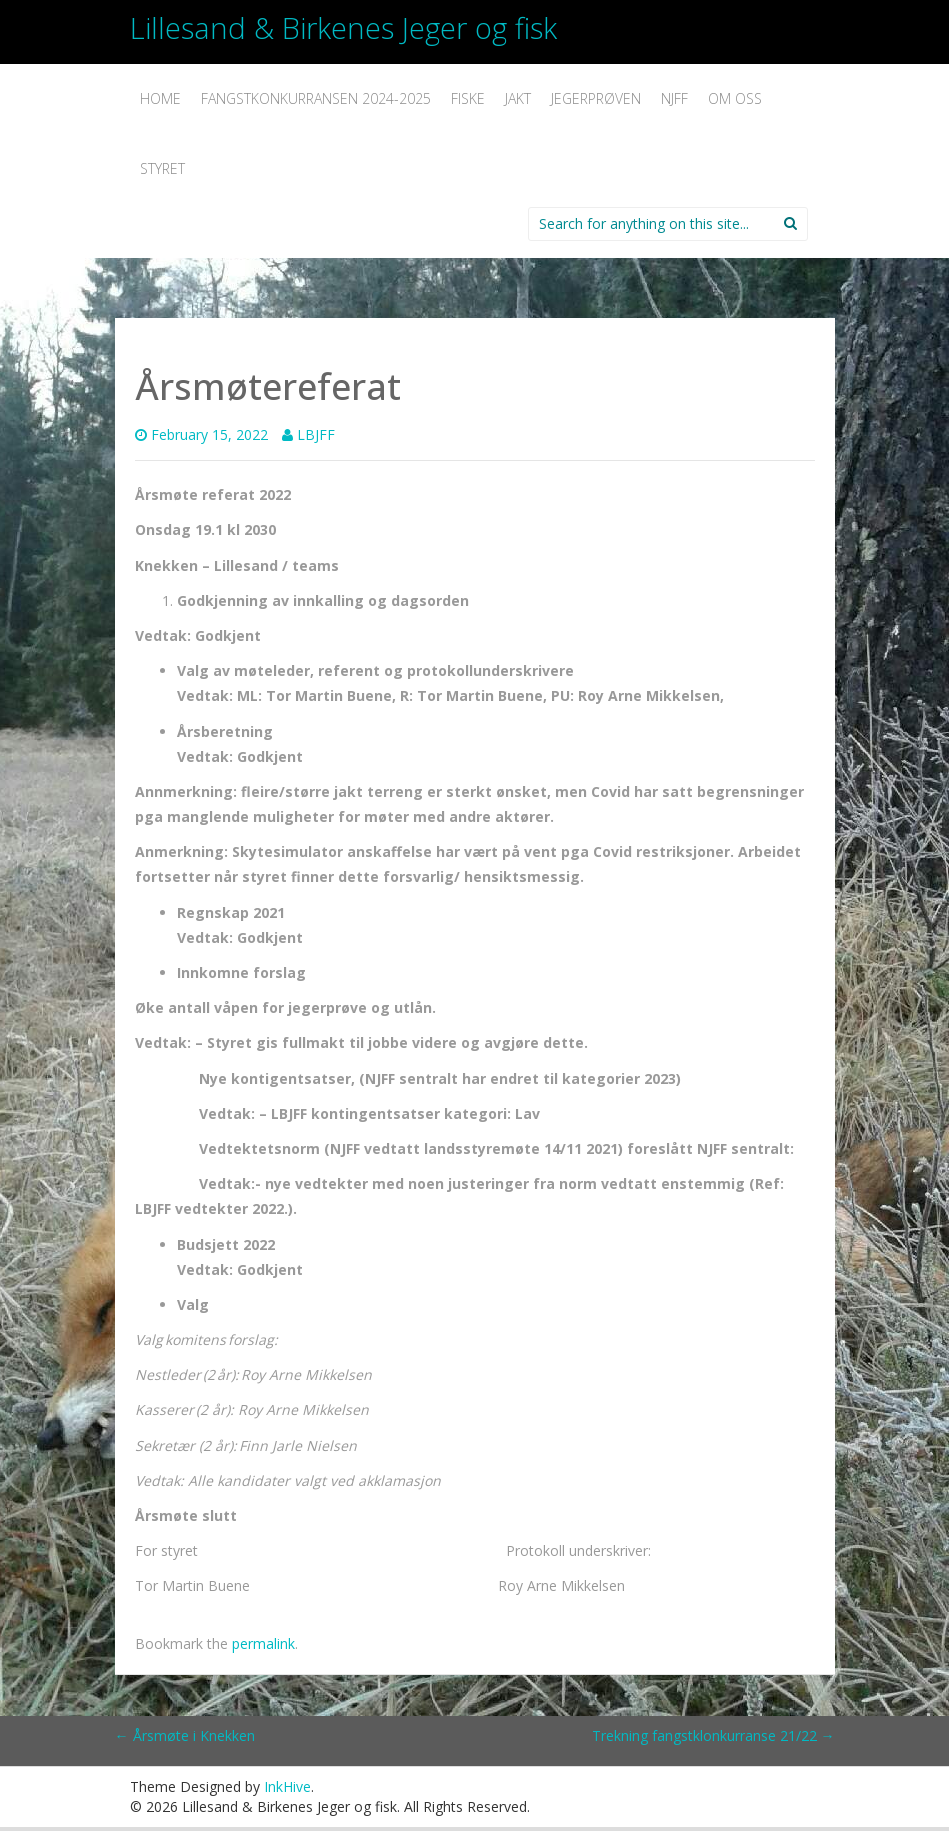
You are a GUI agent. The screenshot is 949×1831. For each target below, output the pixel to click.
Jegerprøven (596, 98)
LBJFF (316, 434)
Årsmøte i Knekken (185, 1735)
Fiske (468, 98)
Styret (162, 168)
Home (160, 98)
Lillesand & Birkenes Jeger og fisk (343, 27)
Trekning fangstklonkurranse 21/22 (713, 1735)
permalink (263, 1643)
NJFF (674, 98)
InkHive (287, 1786)
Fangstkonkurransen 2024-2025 (316, 98)
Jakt (518, 98)
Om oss (735, 98)
